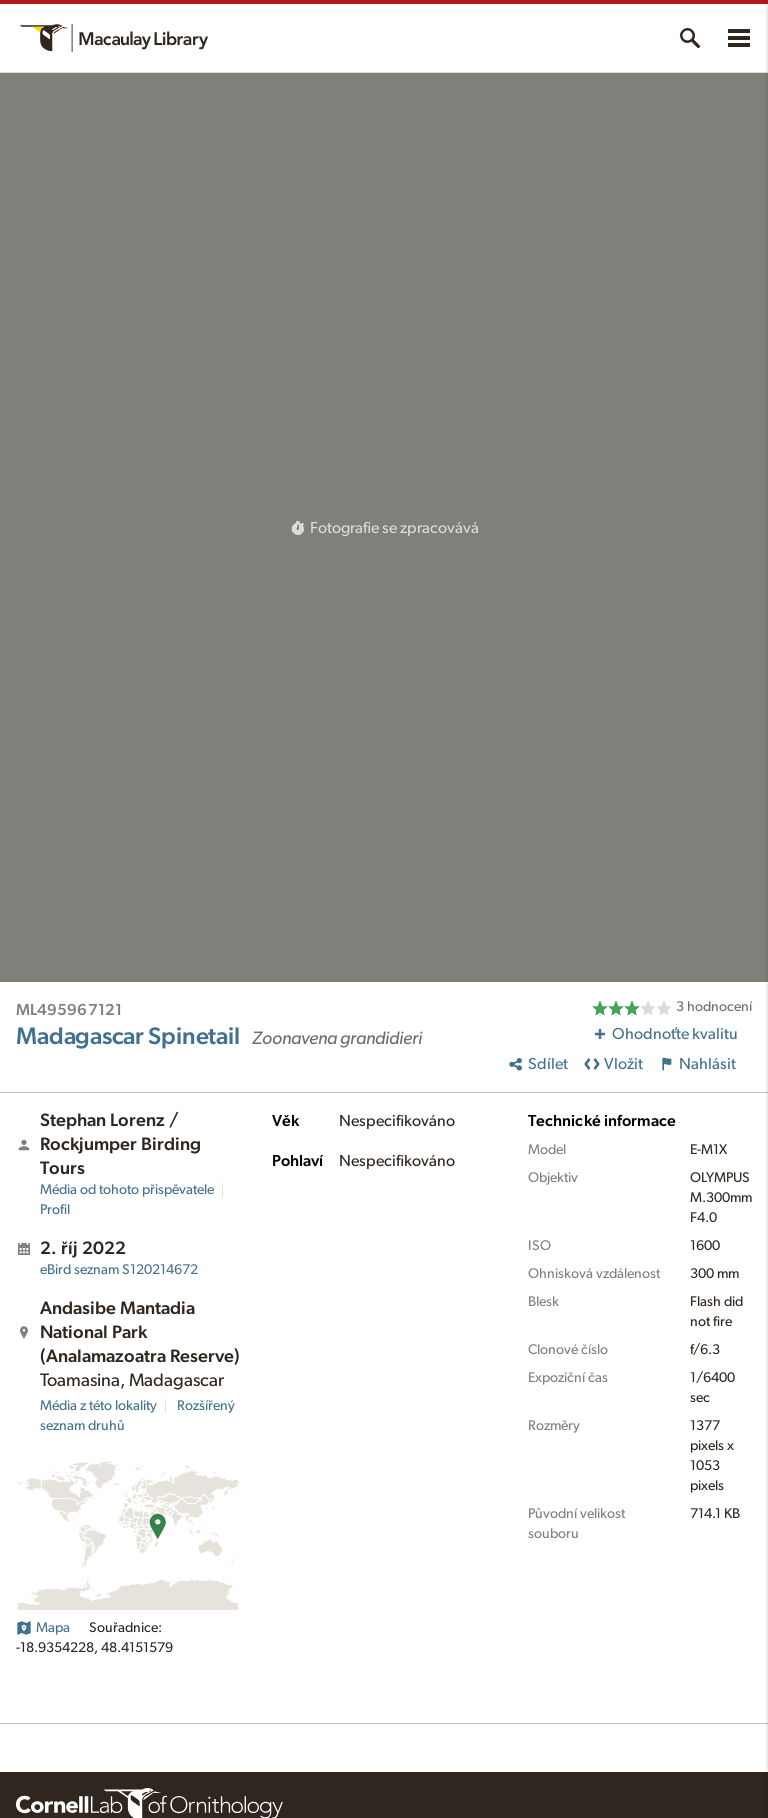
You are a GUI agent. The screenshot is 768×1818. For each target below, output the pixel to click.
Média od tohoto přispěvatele (127, 1190)
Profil (55, 1210)
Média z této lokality (98, 1406)
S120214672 (119, 1270)
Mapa (43, 1628)
